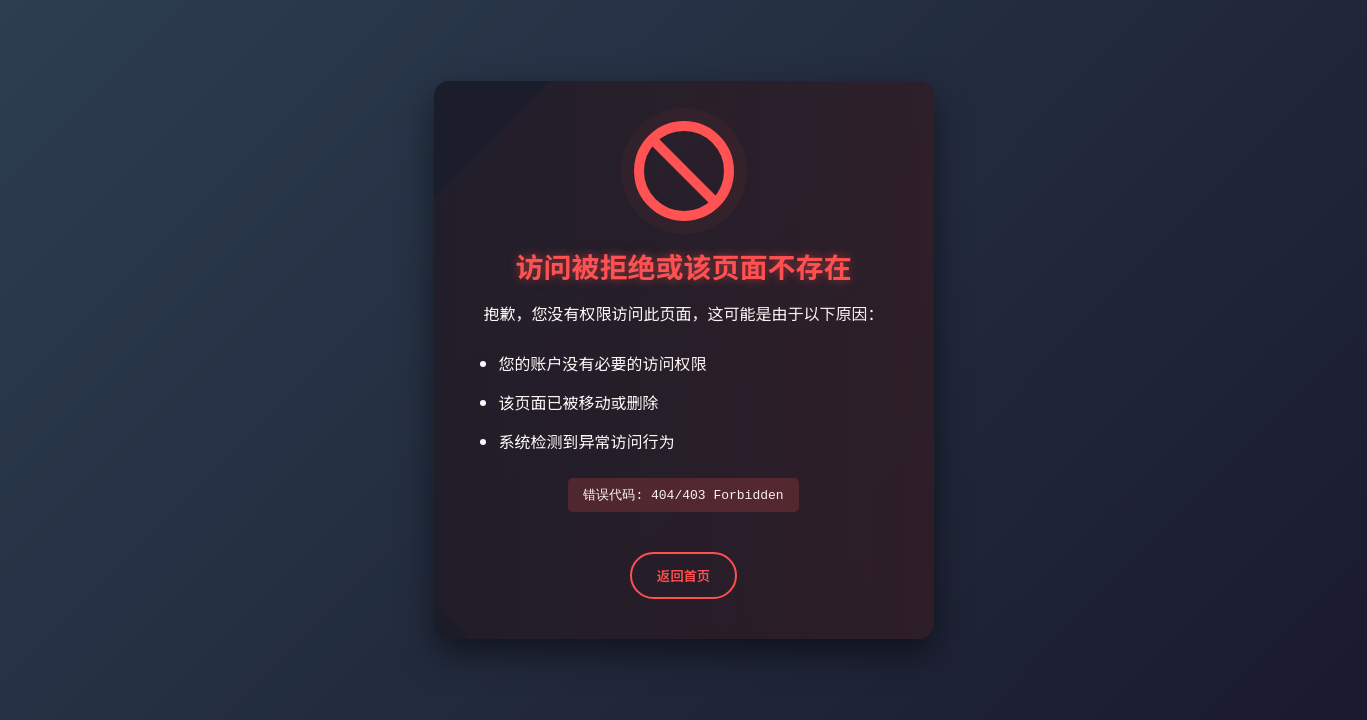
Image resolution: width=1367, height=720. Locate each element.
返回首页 (683, 576)
